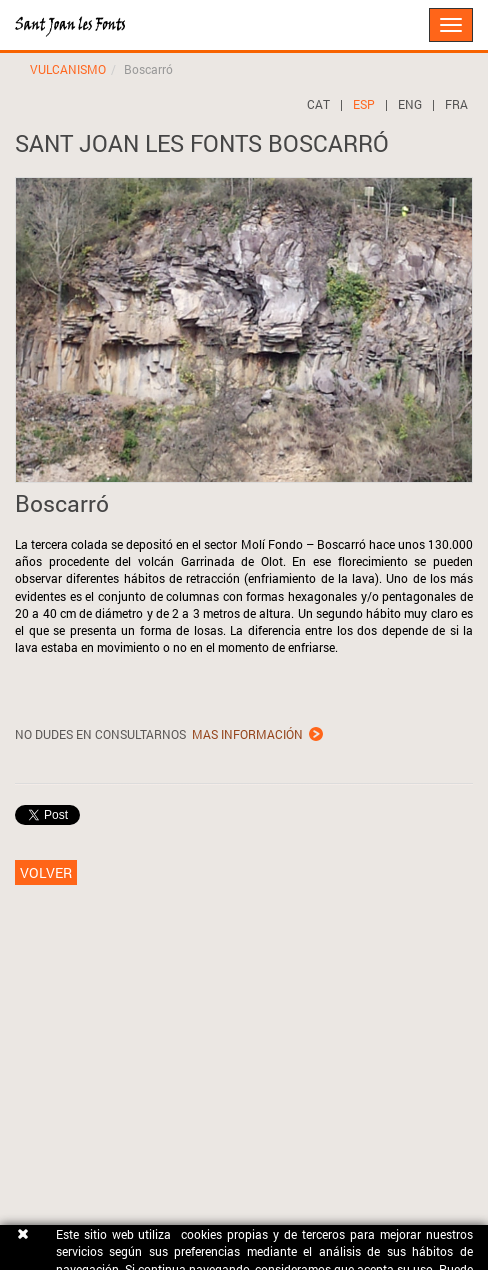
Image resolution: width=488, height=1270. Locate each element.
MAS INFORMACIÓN (247, 734)
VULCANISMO (68, 69)
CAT (318, 104)
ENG (410, 104)
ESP (364, 104)
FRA (456, 104)
